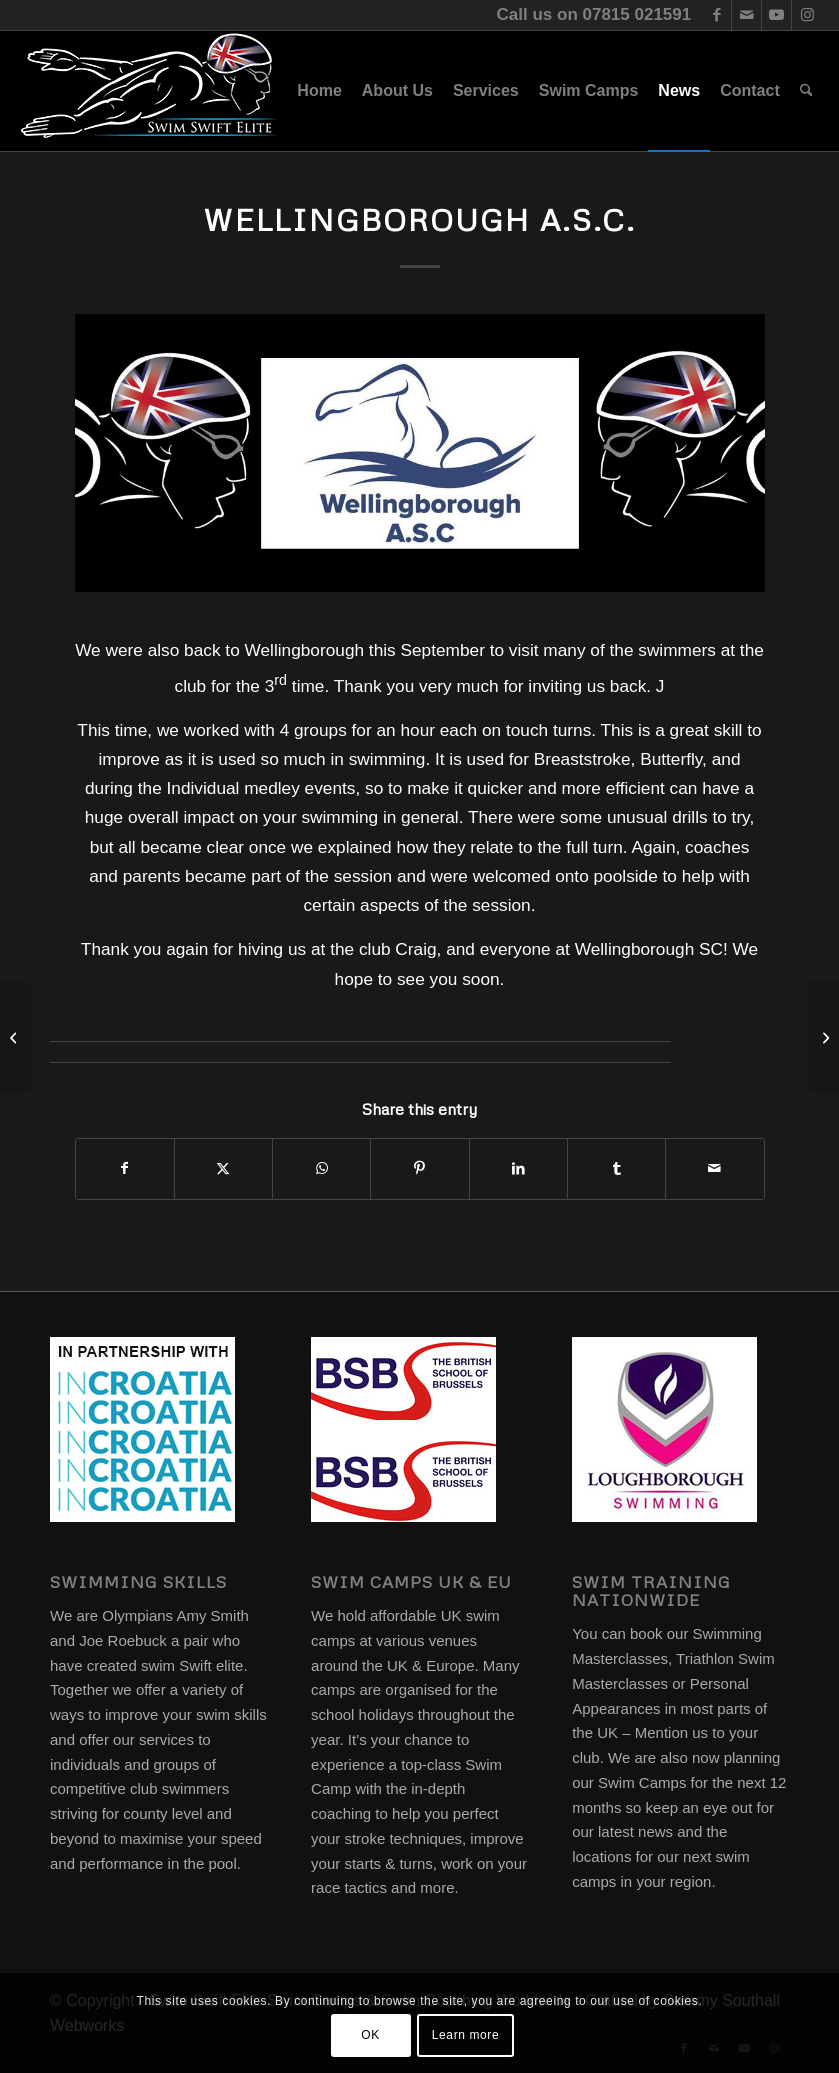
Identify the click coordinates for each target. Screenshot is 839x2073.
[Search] (806, 91)
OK (370, 2035)
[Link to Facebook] (716, 15)
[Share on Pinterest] (419, 1168)
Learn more (465, 2035)
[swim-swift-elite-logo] (149, 91)
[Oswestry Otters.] (15, 1037)
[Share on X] (223, 1168)
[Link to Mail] (746, 15)
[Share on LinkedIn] (518, 1168)
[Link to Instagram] (807, 15)
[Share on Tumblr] (616, 1168)
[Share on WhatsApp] (321, 1168)
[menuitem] (319, 91)
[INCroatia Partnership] (823, 1037)
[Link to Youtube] (776, 15)
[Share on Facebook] (125, 1168)
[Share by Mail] (714, 1168)
